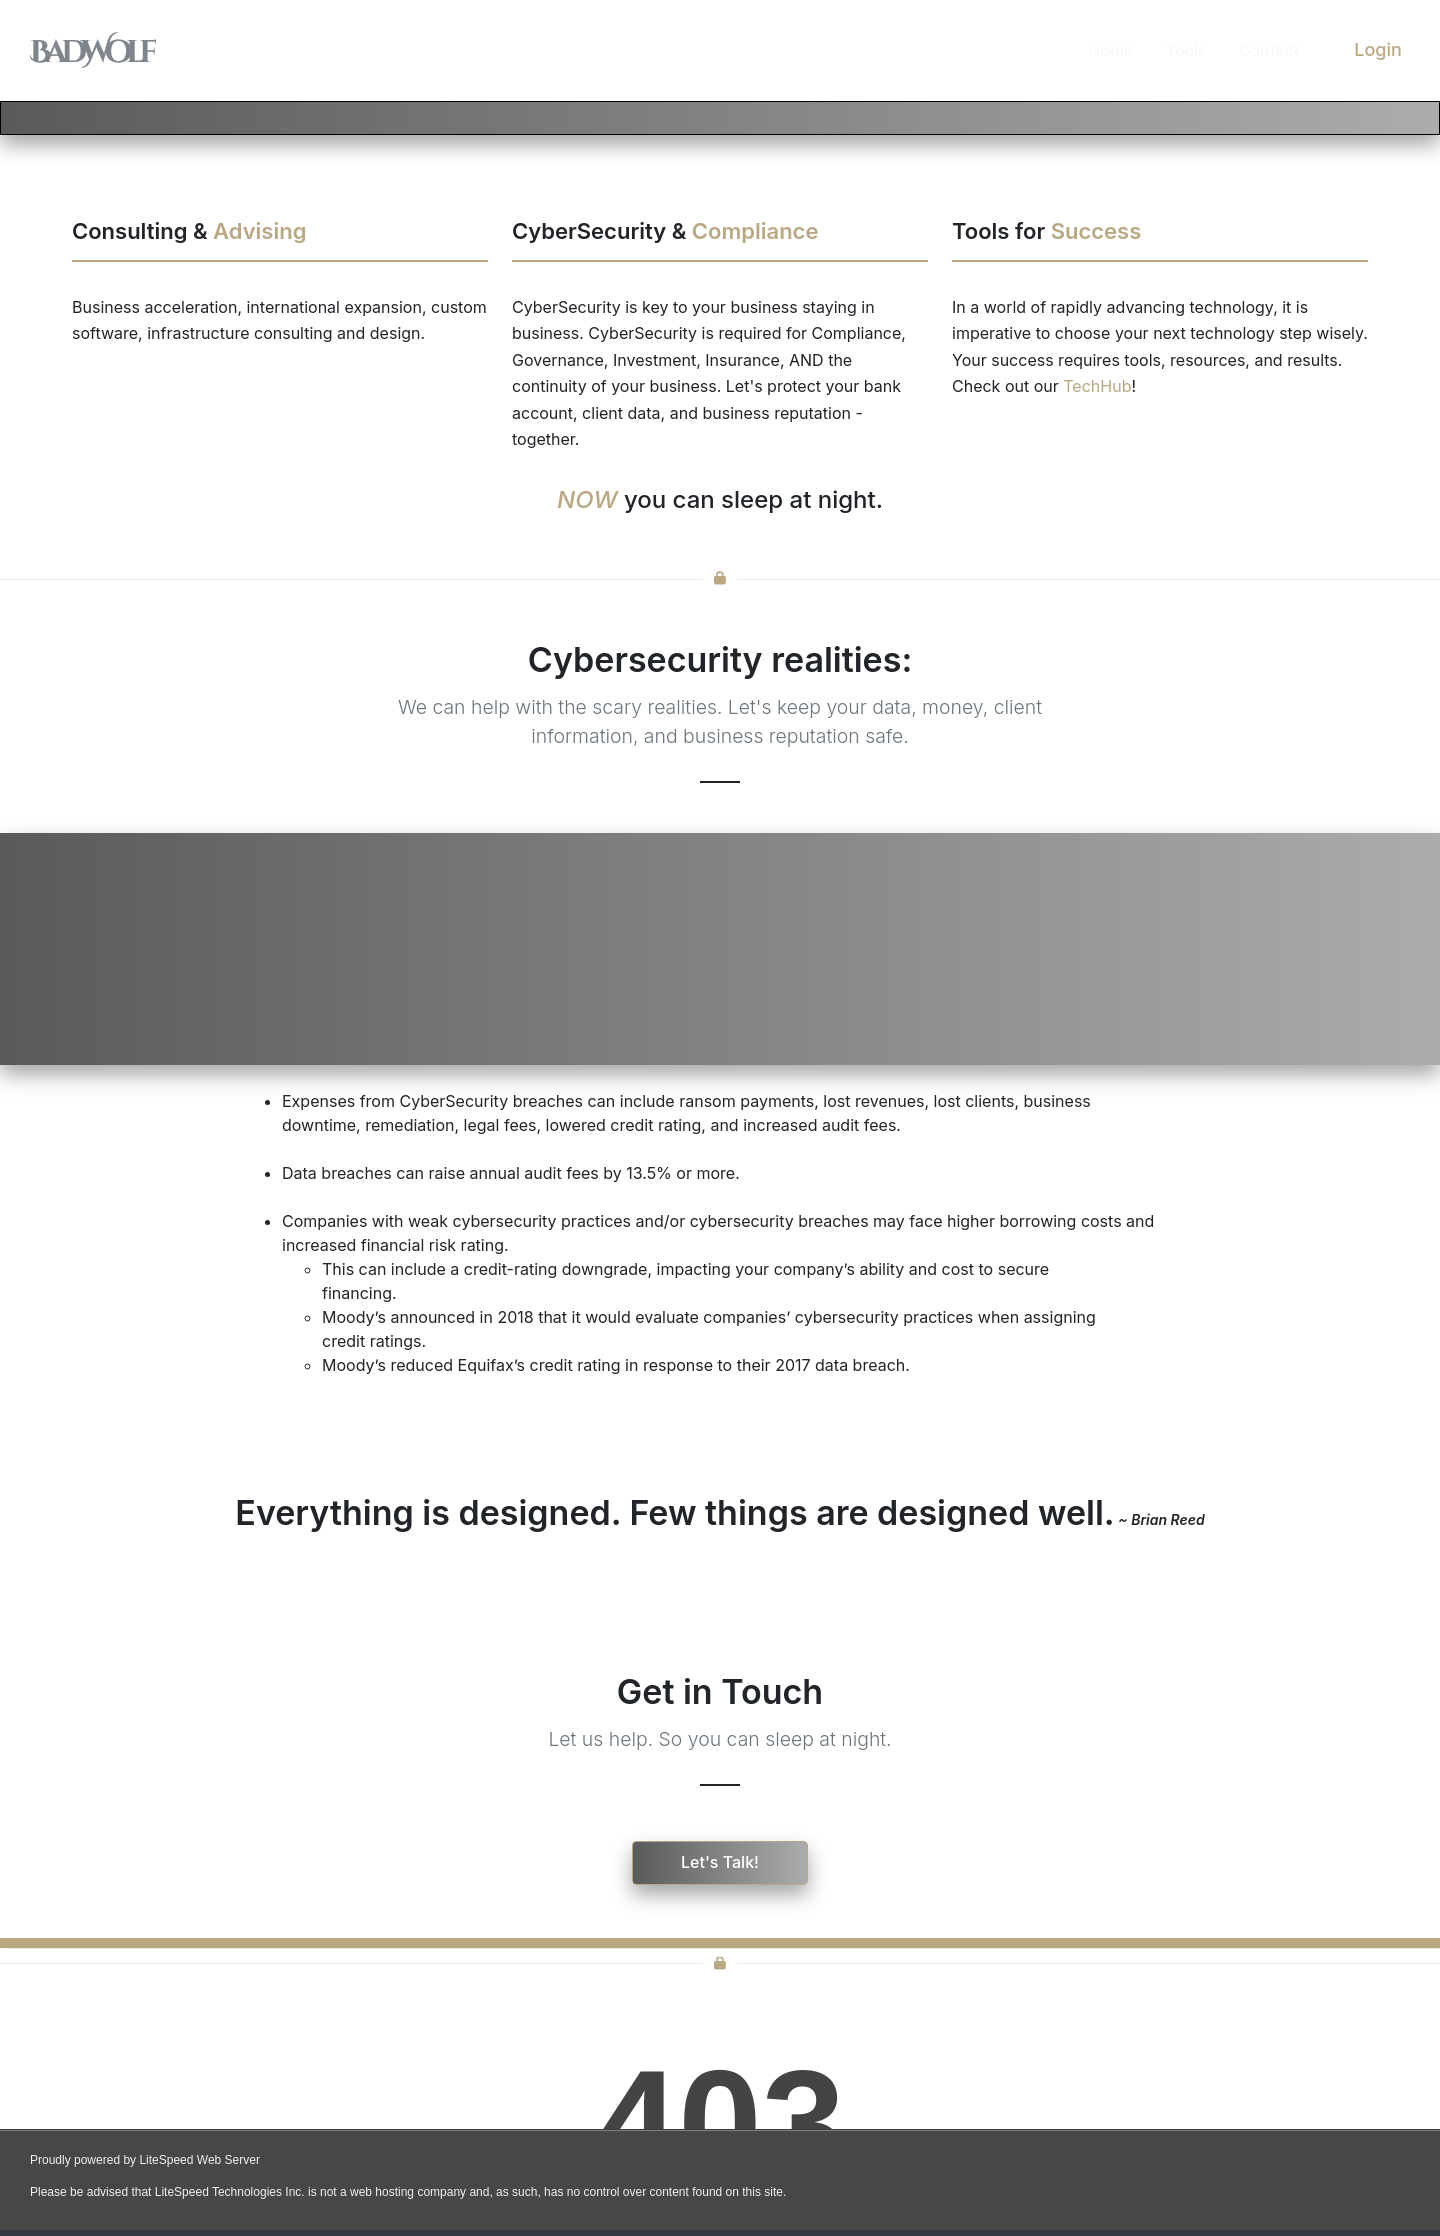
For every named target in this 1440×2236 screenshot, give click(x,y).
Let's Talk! (719, 1862)
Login (1378, 50)
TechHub (1097, 386)
